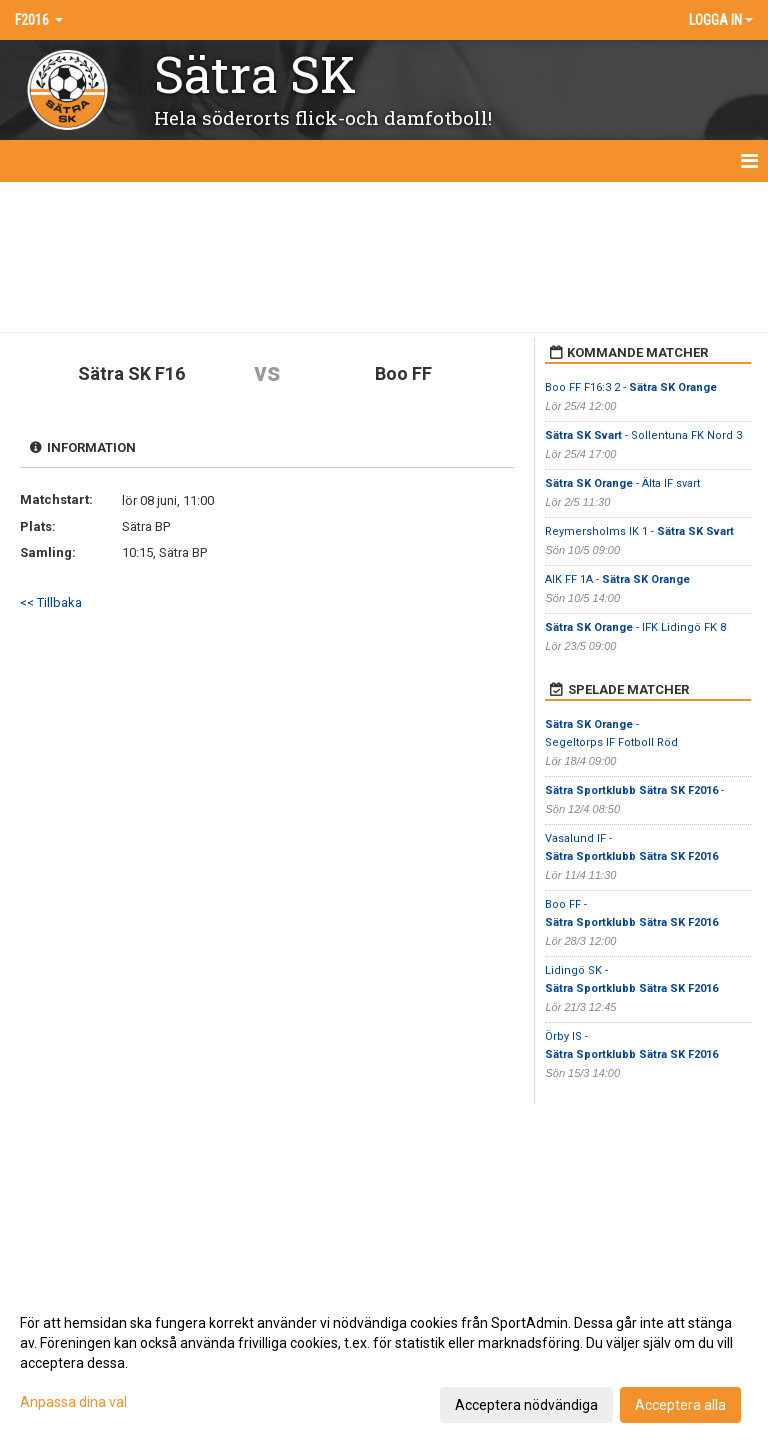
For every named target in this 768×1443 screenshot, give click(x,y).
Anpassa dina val (73, 1402)
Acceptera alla (680, 1405)
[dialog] (384, 1363)
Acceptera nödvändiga (526, 1405)
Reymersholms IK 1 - (639, 531)
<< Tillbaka (51, 602)
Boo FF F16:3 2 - (631, 387)
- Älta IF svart (622, 483)
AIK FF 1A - (617, 579)
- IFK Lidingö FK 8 (635, 627)
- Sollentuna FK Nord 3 (643, 435)
